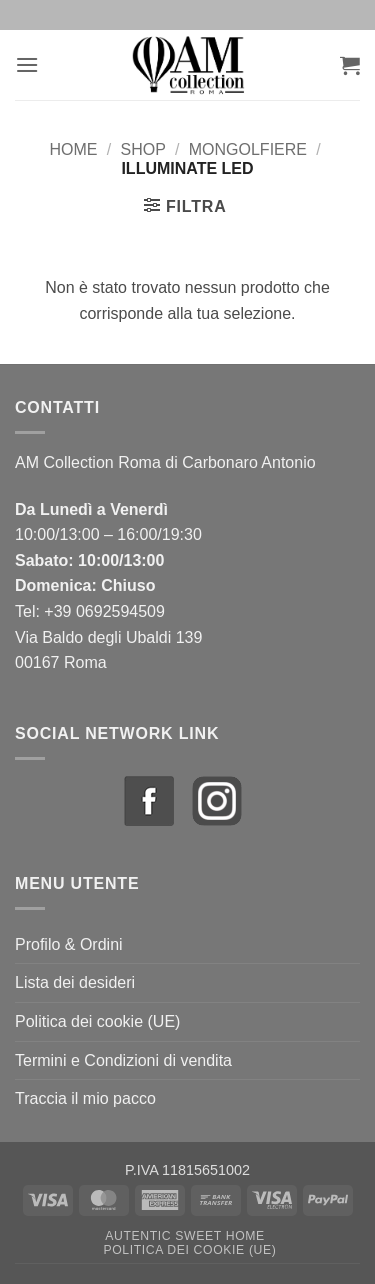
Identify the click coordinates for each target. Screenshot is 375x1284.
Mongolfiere (248, 149)
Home (74, 149)
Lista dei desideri (75, 982)
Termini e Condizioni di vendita (123, 1060)
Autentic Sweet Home (185, 1236)
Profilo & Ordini (69, 944)
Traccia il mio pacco (85, 1098)
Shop (142, 149)
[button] (27, 64)
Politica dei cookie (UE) (97, 1021)
